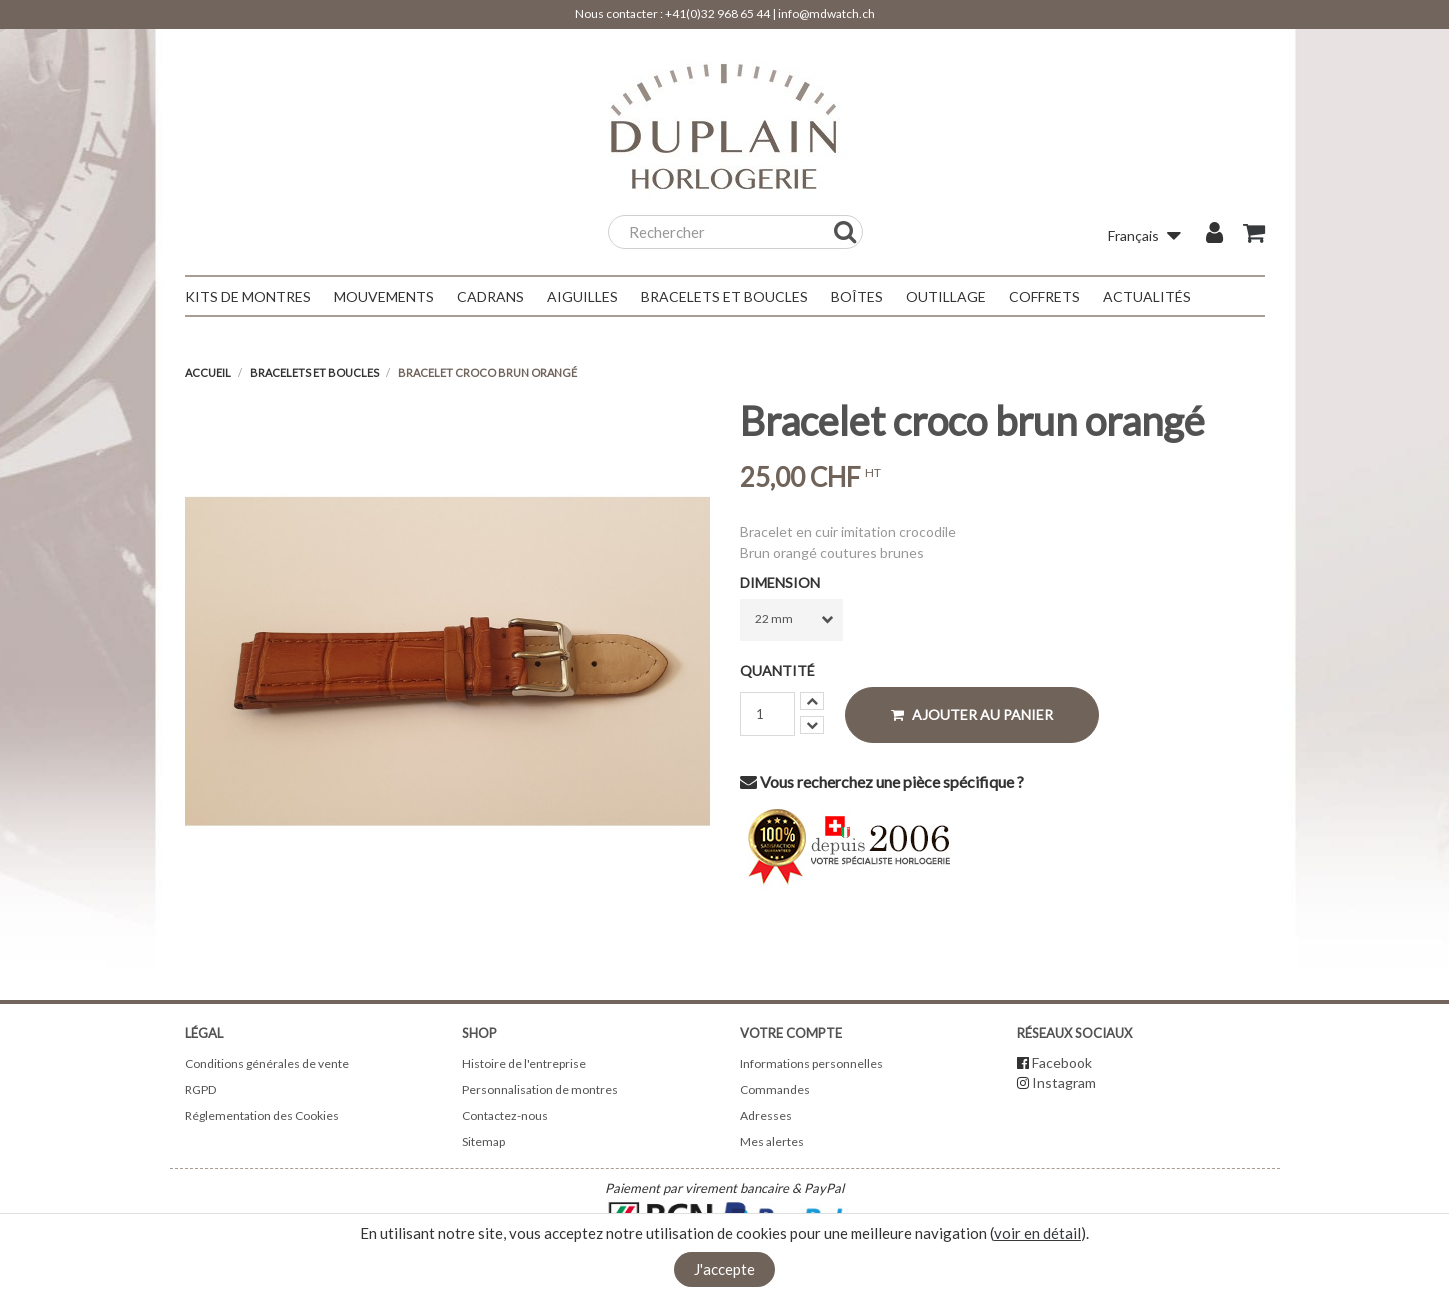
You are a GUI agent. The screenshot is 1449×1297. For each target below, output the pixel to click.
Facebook (1062, 1062)
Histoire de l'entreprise (524, 1063)
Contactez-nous (505, 1115)
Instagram (1064, 1082)
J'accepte (724, 1269)
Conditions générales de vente (267, 1063)
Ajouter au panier (972, 714)
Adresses (766, 1115)
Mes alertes (772, 1141)
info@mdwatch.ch (826, 13)
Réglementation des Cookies (262, 1115)
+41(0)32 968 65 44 (717, 13)
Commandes (775, 1089)
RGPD (200, 1089)
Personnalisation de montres (540, 1089)
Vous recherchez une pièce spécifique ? (882, 781)
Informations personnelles (811, 1063)
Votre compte (791, 1033)
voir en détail (1037, 1233)
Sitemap (483, 1141)
